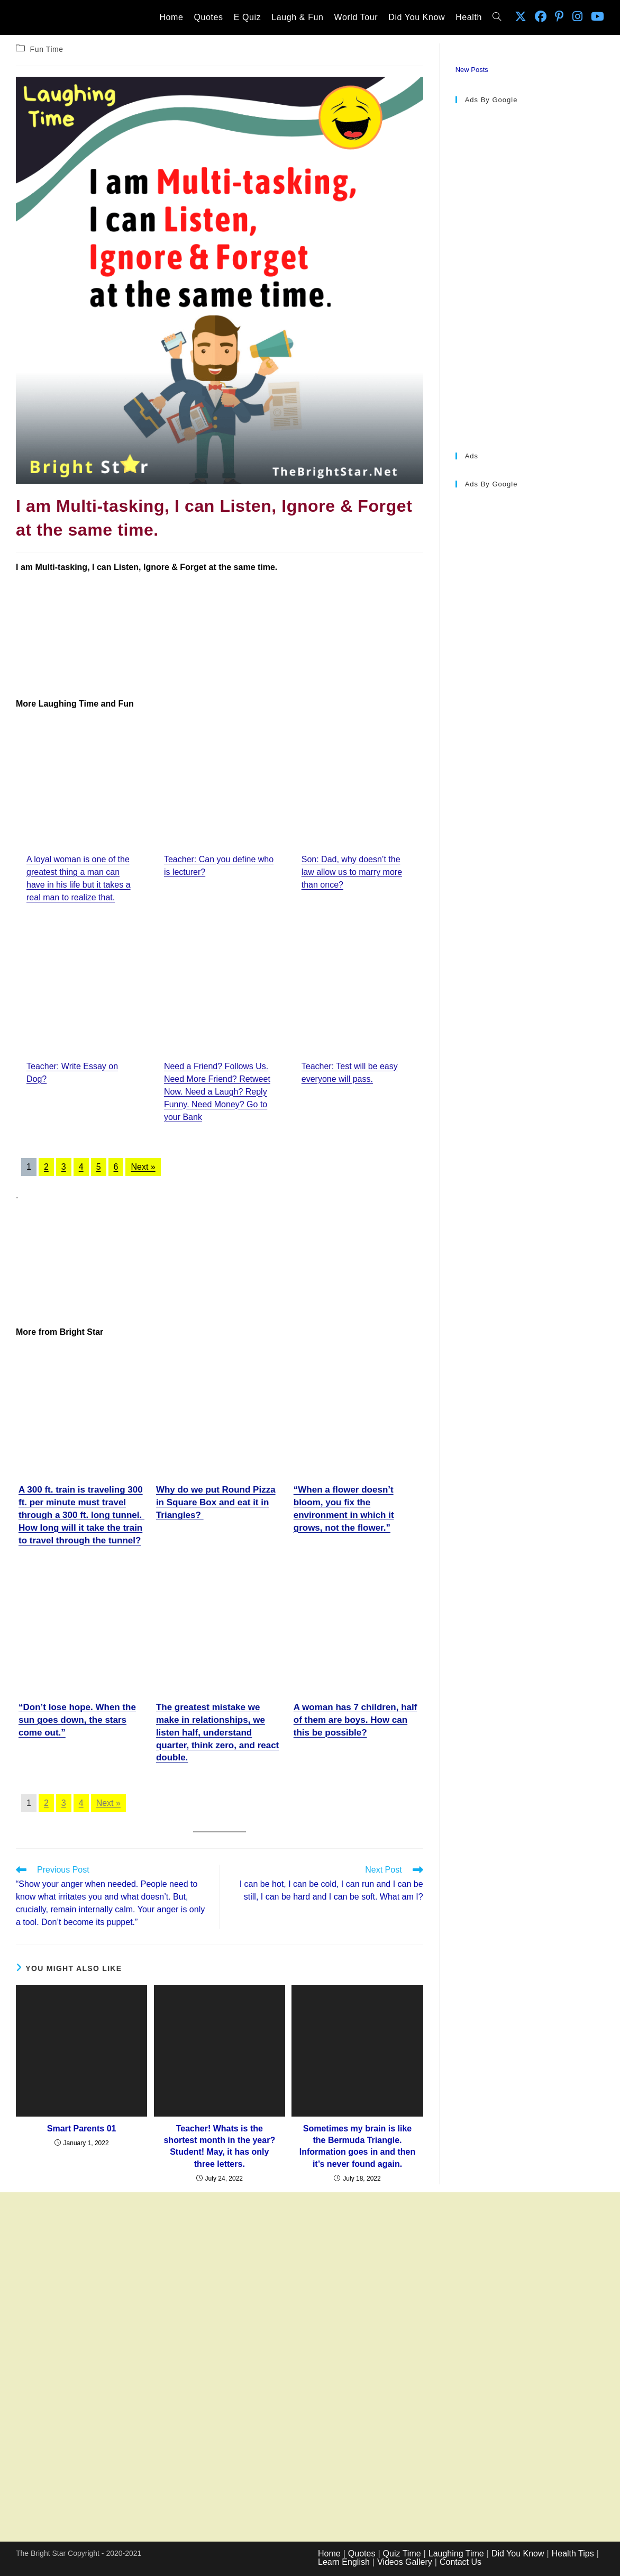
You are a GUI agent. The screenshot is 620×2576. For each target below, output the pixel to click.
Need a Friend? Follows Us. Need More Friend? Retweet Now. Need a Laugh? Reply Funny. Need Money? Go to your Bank (217, 1092)
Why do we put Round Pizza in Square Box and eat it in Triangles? (216, 1502)
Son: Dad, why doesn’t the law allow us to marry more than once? (352, 872)
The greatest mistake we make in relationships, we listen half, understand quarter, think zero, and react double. (217, 1732)
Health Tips (573, 2553)
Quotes (362, 2553)
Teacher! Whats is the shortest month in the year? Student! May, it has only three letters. (219, 2146)
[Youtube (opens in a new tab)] (597, 17)
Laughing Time (456, 2553)
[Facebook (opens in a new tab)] (541, 17)
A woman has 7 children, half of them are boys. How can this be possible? (355, 1720)
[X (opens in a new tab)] (520, 17)
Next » (143, 1166)
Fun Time (46, 49)
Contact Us (460, 2561)
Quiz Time (402, 2553)
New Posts (471, 70)
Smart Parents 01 (81, 2128)
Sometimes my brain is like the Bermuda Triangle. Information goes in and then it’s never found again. (357, 2146)
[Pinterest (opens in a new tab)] (559, 17)
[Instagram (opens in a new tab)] (577, 17)
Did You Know (517, 2553)
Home (329, 2553)
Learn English (344, 2561)
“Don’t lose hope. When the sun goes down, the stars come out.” (77, 1720)
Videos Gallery (404, 2561)
